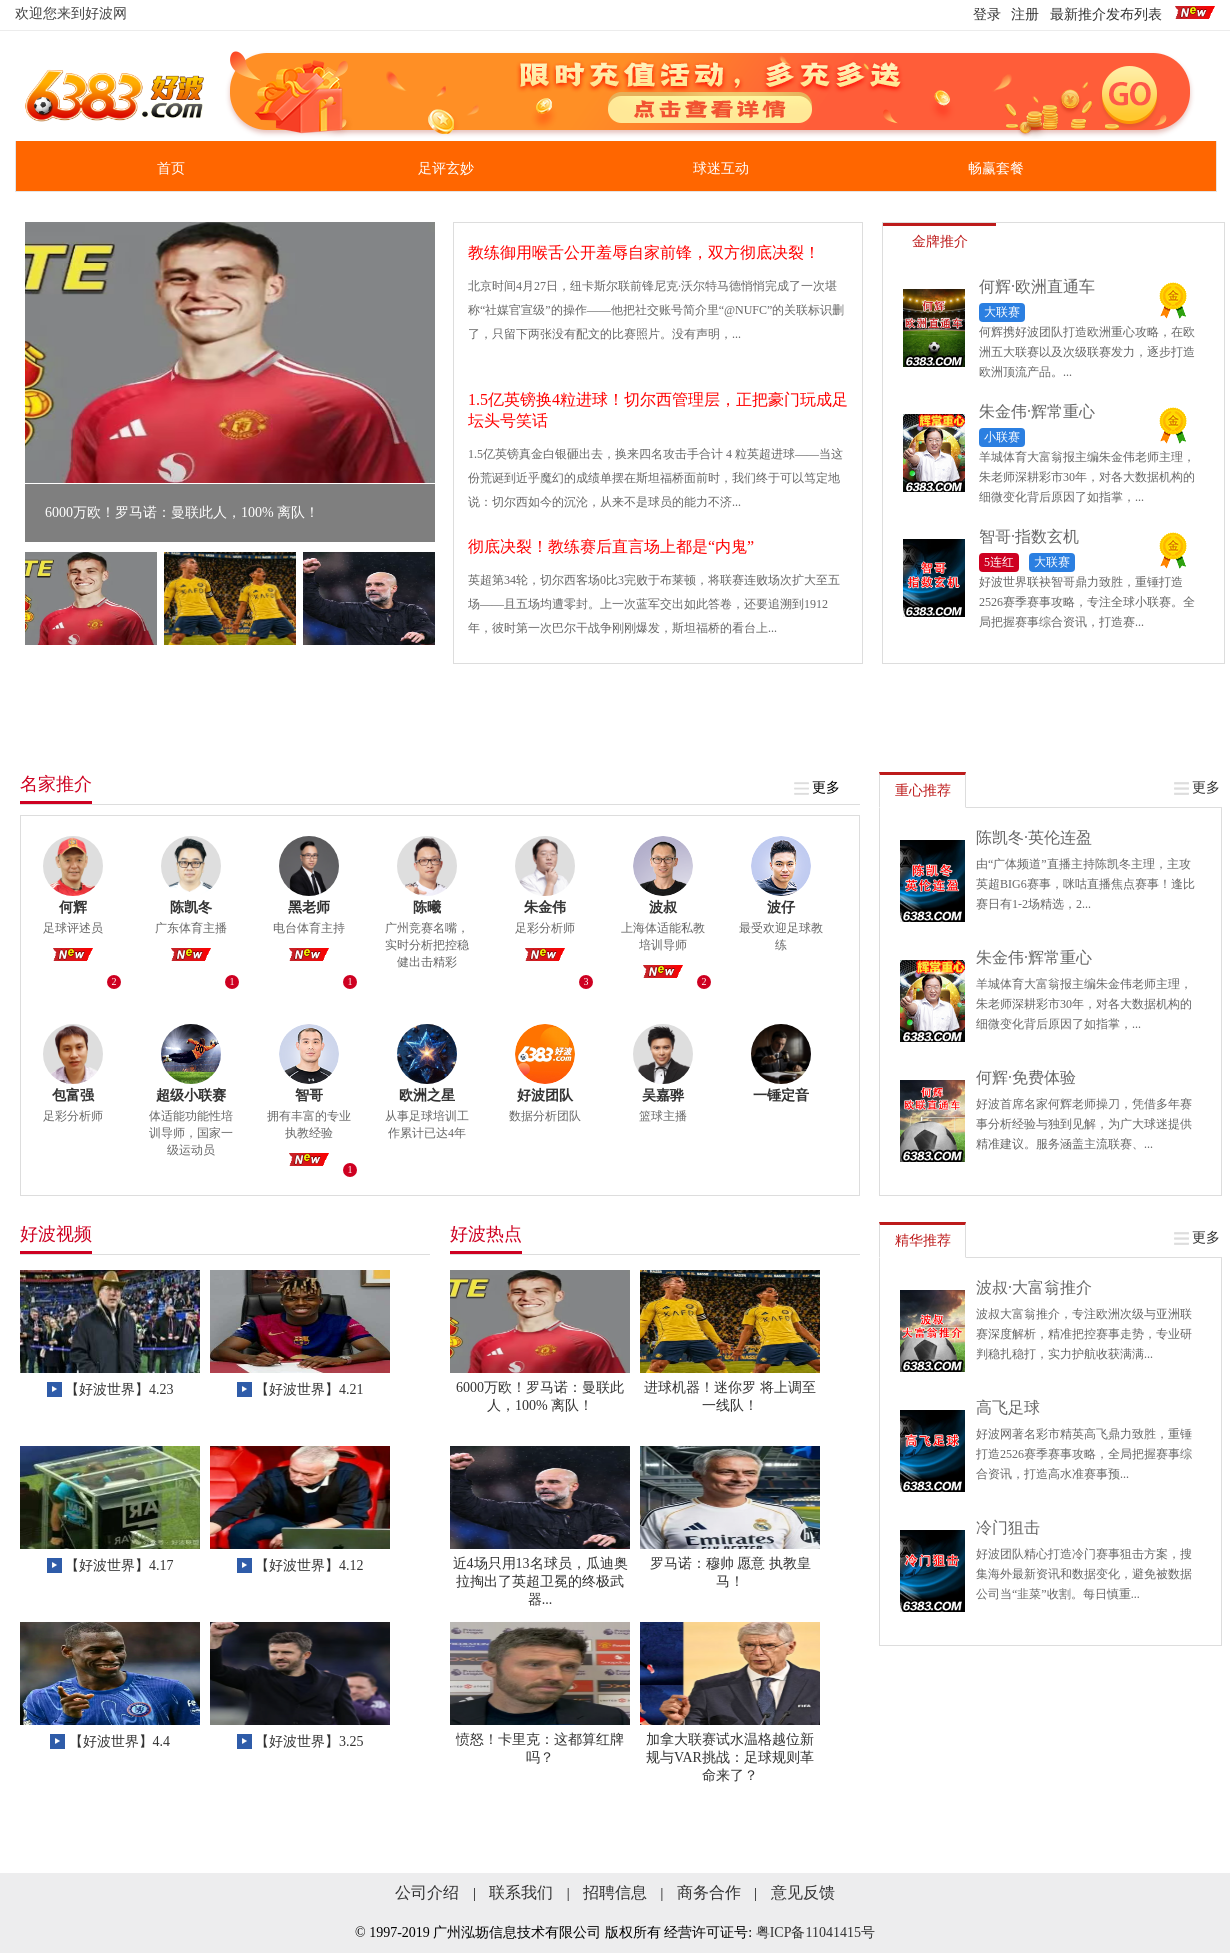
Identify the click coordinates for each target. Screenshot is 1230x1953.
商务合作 (709, 1892)
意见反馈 (803, 1892)
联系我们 (521, 1892)
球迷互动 (721, 168)
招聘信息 (615, 1892)
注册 (1025, 14)
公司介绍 (427, 1892)
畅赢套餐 (996, 168)
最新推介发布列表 (1106, 14)
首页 (171, 168)
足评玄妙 (446, 168)
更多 (817, 788)
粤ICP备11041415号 (815, 1932)
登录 (987, 14)
